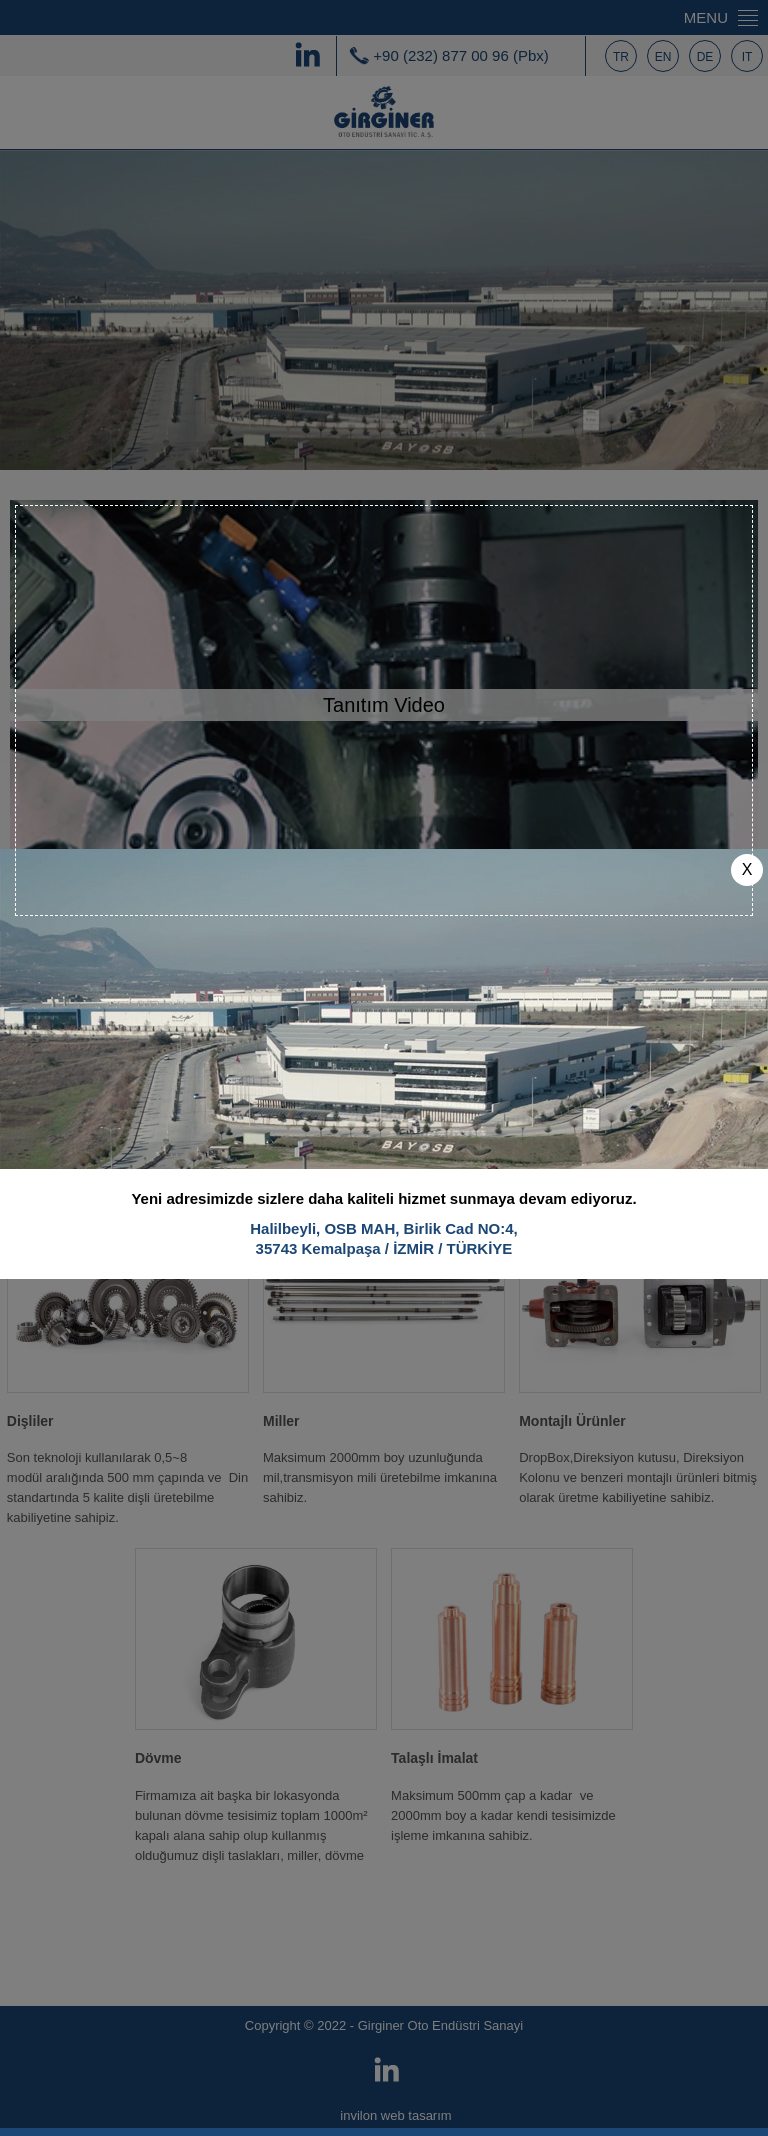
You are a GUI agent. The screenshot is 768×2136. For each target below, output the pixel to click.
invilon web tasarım (395, 2115)
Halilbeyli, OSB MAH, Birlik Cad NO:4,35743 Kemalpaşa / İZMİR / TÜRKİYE (384, 1220)
